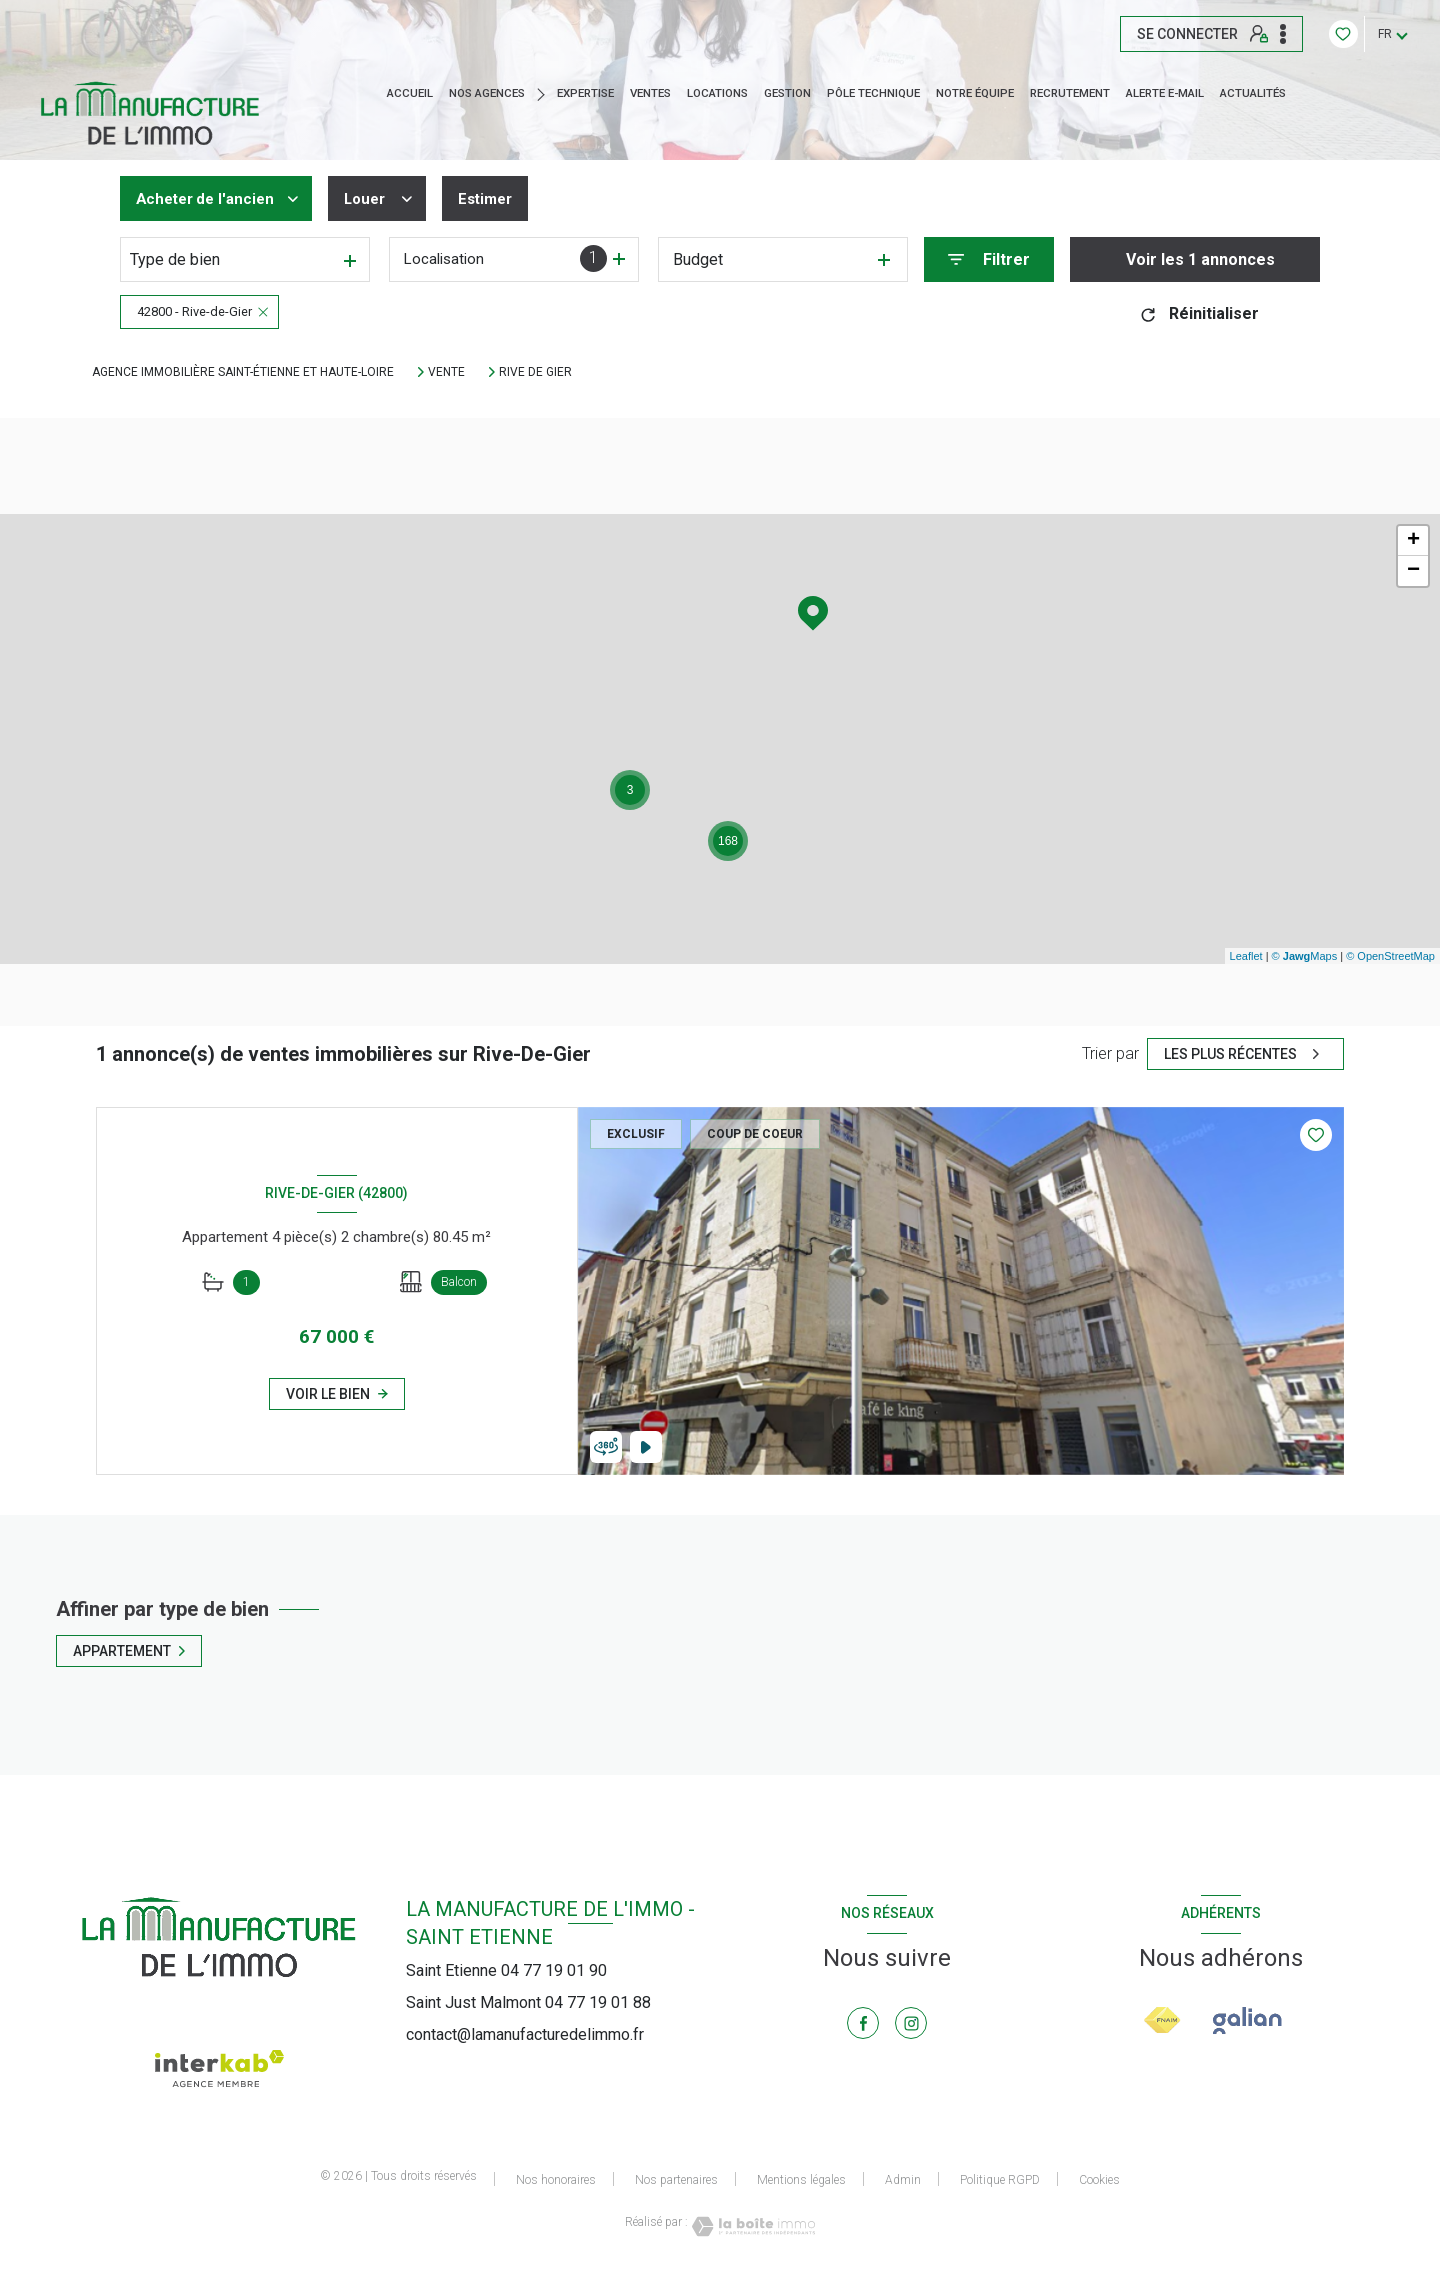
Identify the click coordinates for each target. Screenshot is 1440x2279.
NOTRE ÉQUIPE (975, 94)
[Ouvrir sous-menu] (546, 94)
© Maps (1305, 956)
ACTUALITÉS (1253, 94)
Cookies (1099, 2180)
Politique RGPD (1000, 2180)
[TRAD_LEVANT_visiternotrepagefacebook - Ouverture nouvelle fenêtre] (863, 2023)
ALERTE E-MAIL (1165, 94)
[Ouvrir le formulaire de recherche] (989, 259)
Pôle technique (873, 94)
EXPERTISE (585, 94)
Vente (446, 372)
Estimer (499, 198)
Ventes (650, 94)
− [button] (1413, 571)
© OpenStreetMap (1390, 956)
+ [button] (1413, 541)
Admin (903, 2180)
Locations (717, 94)
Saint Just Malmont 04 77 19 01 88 (528, 2002)
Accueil (410, 94)
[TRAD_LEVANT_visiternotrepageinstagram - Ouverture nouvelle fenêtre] (911, 2023)
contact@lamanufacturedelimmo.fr (525, 2034)
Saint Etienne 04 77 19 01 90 (506, 1970)
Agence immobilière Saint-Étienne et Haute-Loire (243, 372)
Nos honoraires (556, 2180)
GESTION (787, 94)
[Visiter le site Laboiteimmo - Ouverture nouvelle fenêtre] (752, 2226)
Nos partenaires (676, 2180)
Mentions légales (801, 2180)
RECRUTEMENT (1070, 94)
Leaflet (1246, 956)
